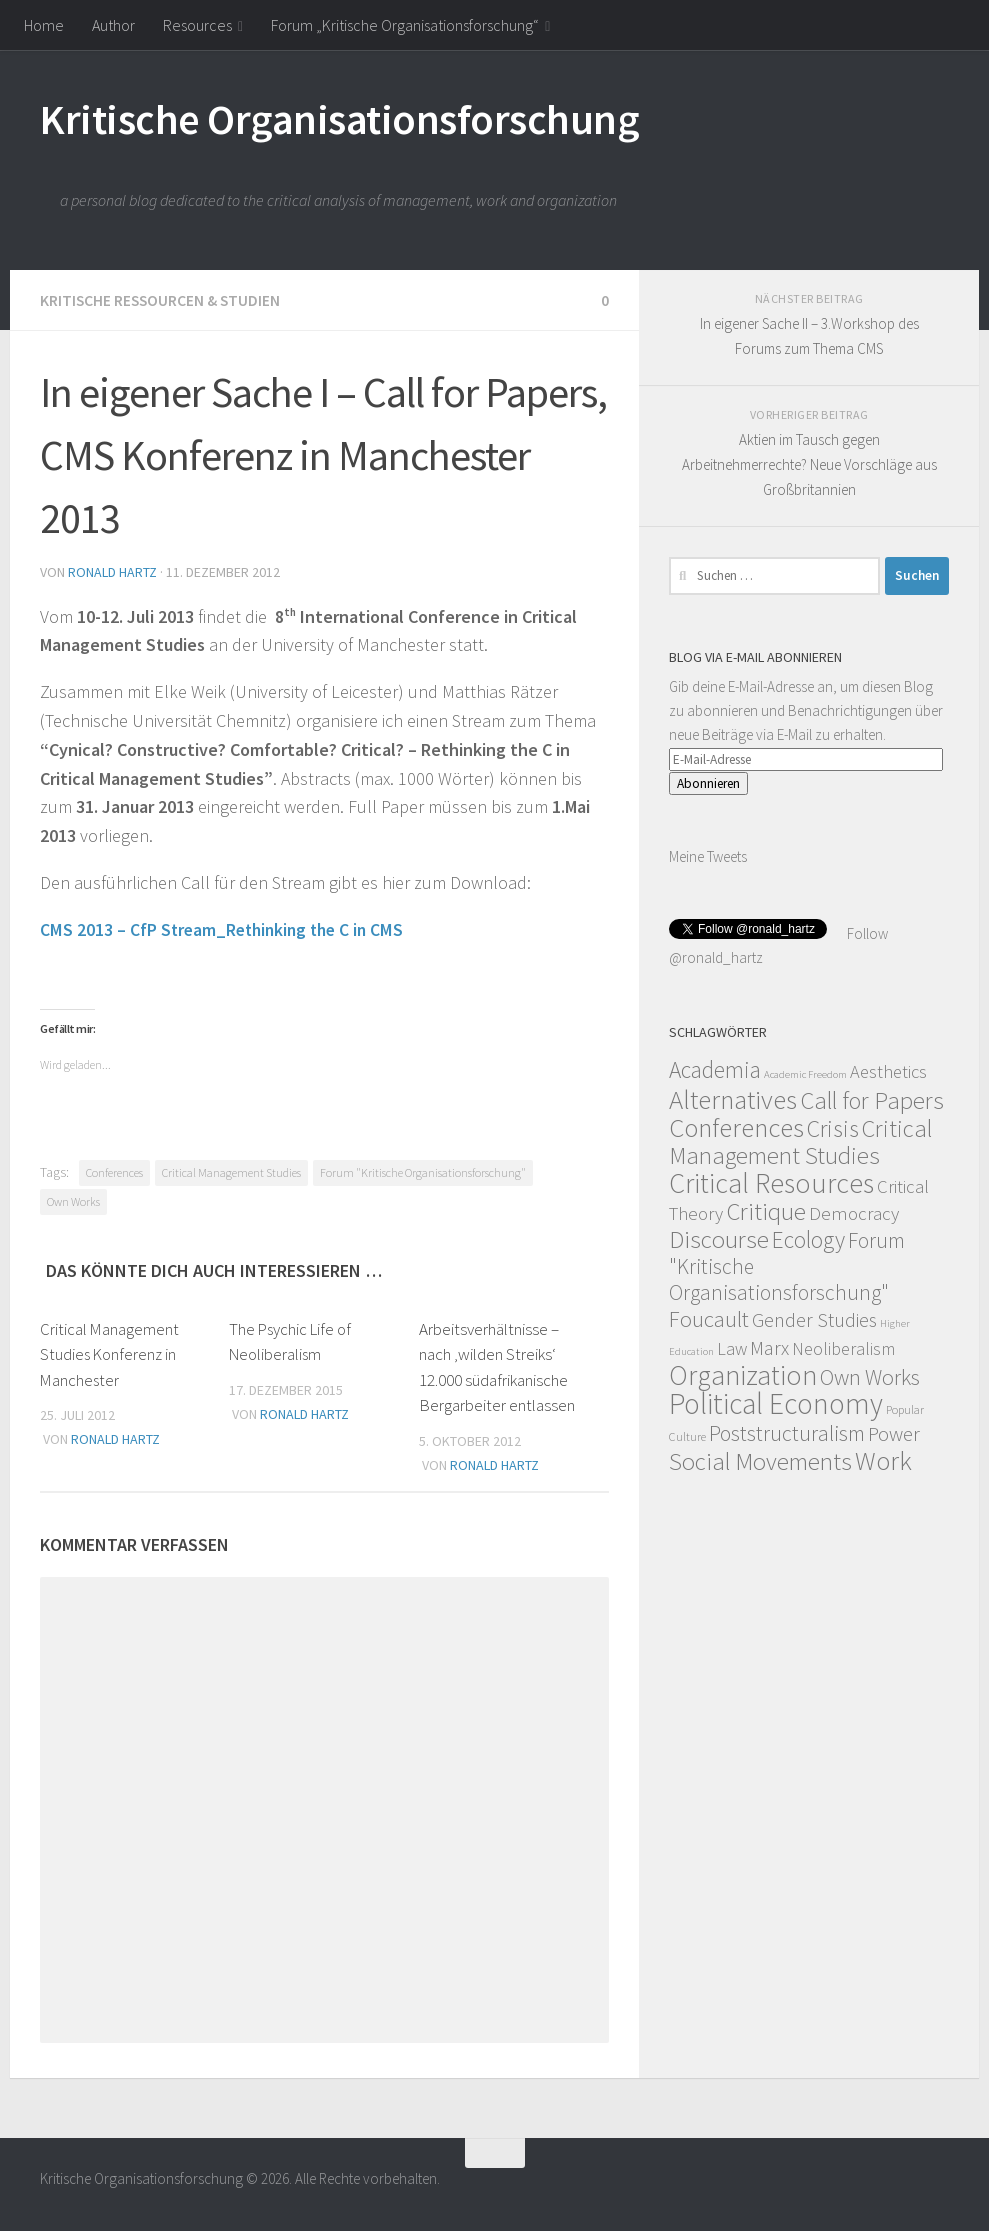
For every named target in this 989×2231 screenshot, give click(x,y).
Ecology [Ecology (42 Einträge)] (808, 1239)
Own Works (73, 1200)
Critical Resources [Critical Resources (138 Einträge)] (771, 1183)
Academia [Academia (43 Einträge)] (715, 1069)
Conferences (114, 1171)
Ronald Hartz (112, 571)
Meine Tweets (708, 856)
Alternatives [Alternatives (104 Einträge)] (733, 1099)
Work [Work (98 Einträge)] (883, 1460)
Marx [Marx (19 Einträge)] (769, 1347)
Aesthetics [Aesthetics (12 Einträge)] (888, 1071)
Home (44, 25)
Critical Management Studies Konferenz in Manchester (110, 1353)
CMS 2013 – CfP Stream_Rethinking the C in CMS (226, 928)
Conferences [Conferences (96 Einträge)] (736, 1127)
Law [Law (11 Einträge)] (732, 1348)
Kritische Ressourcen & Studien (162, 300)
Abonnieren (708, 783)
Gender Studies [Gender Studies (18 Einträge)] (814, 1319)
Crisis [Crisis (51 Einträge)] (833, 1128)
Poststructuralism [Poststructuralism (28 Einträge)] (787, 1433)
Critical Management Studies (231, 1171)
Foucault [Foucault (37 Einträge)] (709, 1319)
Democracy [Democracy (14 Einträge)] (854, 1213)
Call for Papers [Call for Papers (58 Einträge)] (872, 1100)
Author (113, 25)
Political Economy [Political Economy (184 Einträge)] (776, 1403)
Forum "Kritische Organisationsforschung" (423, 1171)
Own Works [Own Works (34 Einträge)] (870, 1377)
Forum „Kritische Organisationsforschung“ (405, 25)
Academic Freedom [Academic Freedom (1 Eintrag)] (805, 1074)
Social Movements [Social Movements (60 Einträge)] (760, 1461)
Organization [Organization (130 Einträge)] (743, 1375)
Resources (197, 25)
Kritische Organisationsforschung (339, 119)
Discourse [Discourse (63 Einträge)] (719, 1239)
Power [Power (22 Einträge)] (894, 1434)
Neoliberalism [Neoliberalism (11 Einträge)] (843, 1348)
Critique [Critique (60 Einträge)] (766, 1211)
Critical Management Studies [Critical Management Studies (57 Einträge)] (800, 1142)
